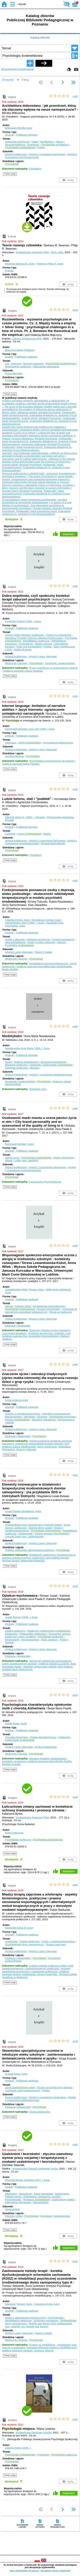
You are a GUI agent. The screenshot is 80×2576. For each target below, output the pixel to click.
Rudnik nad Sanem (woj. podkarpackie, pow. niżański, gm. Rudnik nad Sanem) (39, 2325)
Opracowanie (12, 2209)
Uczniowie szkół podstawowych (22, 2090)
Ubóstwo (34, 1067)
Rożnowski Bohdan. (19, 1144)
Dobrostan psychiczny (17, 141)
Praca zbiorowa (13, 373)
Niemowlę (29, 1416)
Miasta (8, 1160)
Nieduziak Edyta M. (19, 1927)
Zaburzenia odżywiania (46, 366)
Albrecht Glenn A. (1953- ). (25, 817)
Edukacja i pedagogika (17, 1325)
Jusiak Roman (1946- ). (21, 1617)
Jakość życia (12, 1157)
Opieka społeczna (15, 1630)
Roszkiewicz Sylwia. (46, 920)
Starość (61, 942)
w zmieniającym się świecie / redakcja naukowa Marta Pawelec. (38, 762)
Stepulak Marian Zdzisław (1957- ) (27, 2180)
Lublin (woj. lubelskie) (26, 1160)
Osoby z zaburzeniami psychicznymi (25, 2317)
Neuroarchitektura (15, 144)
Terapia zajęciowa (56, 1944)
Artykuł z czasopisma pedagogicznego (51, 1074)
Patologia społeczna (16, 1067)
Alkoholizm (11, 2193)
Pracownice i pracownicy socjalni (42, 2196)
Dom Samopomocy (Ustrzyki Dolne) (33, 1524)
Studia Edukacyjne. (40, 2111)
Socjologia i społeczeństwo (60, 663)
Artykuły (9, 134)
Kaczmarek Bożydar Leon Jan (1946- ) (30, 729)
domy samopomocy (24, 1944)
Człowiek (10, 833)
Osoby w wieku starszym (41, 942)
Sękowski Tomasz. (19, 2304)
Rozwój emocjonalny (48, 1309)
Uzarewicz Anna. (47, 2304)
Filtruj (25, 79)
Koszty (29, 833)
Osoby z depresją (15, 939)
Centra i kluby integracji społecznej (24, 635)
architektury (54, 144)
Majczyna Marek (20, 350)
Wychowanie (12, 1639)
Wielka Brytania (22, 649)
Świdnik (9, 1642)
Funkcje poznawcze (63, 939)
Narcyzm (16, 363)
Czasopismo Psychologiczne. (45, 1181)
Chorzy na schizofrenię (58, 635)
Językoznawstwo (14, 756)
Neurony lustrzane (33, 363)
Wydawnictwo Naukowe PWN (32, 252)
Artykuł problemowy (16, 154)
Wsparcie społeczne (16, 1064)
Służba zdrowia (43, 643)
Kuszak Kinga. (16, 2073)
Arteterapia (11, 1941)
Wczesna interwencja (44, 1419)
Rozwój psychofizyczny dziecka (54, 2087)
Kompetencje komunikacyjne (49, 1306)
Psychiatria (19, 945)
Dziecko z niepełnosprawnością (22, 1413)
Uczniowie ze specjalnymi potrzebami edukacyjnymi (41, 1310)
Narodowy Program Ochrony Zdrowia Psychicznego (34, 638)
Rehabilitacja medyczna (18, 2320)
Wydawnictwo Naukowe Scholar (33, 2432)
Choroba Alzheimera (16, 1737)
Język (29, 742)
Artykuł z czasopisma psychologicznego (40, 1169)
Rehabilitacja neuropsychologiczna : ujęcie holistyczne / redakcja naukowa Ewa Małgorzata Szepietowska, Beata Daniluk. (39, 966)
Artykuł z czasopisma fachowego (47, 154)
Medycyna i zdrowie (16, 663)
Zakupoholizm (41, 2202)
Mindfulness (47, 141)
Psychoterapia (13, 2199)
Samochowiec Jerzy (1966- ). (25, 922)
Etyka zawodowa (43, 2193)
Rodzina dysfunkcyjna (26, 1062)
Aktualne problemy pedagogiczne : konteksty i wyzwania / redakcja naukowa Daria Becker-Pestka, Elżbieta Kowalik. (37, 1761)
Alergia (9, 1306)
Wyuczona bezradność (53, 1062)
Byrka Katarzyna (14, 1832)
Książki (9, 356)
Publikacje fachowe (27, 134)
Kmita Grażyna (16, 1400)
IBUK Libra (57, 252)
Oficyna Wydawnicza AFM (27, 338)
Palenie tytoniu (13, 2196)
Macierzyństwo (13, 1416)
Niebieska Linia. (38, 1089)
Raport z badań (43, 952)
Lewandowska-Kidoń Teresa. (24, 1289)
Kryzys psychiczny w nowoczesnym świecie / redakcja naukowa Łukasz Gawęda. (40, 669)
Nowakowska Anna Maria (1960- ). (27, 1048)
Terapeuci (36, 2199)
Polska (41, 147)
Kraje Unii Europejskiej (29, 646)
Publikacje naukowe (26, 356)
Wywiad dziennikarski (53, 843)
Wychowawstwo (30, 1639)
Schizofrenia (26, 643)
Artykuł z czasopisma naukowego (47, 1167)
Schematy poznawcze (46, 2320)
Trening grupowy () (51, 1533)
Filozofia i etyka (13, 2216)
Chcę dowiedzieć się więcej (24, 2570)
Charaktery (35, 168)
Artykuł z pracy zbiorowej (43, 656)
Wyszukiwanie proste (13, 69)
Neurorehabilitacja (15, 942)
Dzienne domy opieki (40, 1527)
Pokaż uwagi (10, 174)
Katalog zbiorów (40, 37)
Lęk (7, 363)
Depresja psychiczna (38, 939)
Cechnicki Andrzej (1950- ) (23, 621)
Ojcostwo (42, 1416)
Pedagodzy (11, 1633)
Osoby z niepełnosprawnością (58, 1941)
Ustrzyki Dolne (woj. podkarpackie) (24, 1536)
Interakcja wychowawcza (56, 1413)
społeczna (50, 1636)
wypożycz (69, 534)
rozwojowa (62, 1416)
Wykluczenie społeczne (18, 366)
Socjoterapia (25, 1533)
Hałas (35, 141)
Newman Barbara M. (20, 263)
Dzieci (8, 1062)
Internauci (10, 742)
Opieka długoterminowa (43, 1737)
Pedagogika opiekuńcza (33, 1633)
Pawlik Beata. (16, 1723)
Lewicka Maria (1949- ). (18, 2447)
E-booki (9, 270)
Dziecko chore (23, 1306)
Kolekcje (29, 69)
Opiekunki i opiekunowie (51, 1064)
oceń (75, 96)
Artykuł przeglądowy (16, 1074)
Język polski (20, 2087)
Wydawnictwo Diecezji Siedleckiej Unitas (35, 2168)
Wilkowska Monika (18, 128)
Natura (59, 141)
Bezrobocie (25, 2193)
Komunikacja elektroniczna (58, 742)
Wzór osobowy (49, 1639)
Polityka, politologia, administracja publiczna (29, 1550)
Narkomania (61, 2193)
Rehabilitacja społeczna (36, 640)
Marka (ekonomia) (63, 1157)
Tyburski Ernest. (17, 920)
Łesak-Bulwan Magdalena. (23, 1511)
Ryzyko (17, 1419)
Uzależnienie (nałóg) (63, 2199)
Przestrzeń (33, 144)
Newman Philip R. (50, 263)
